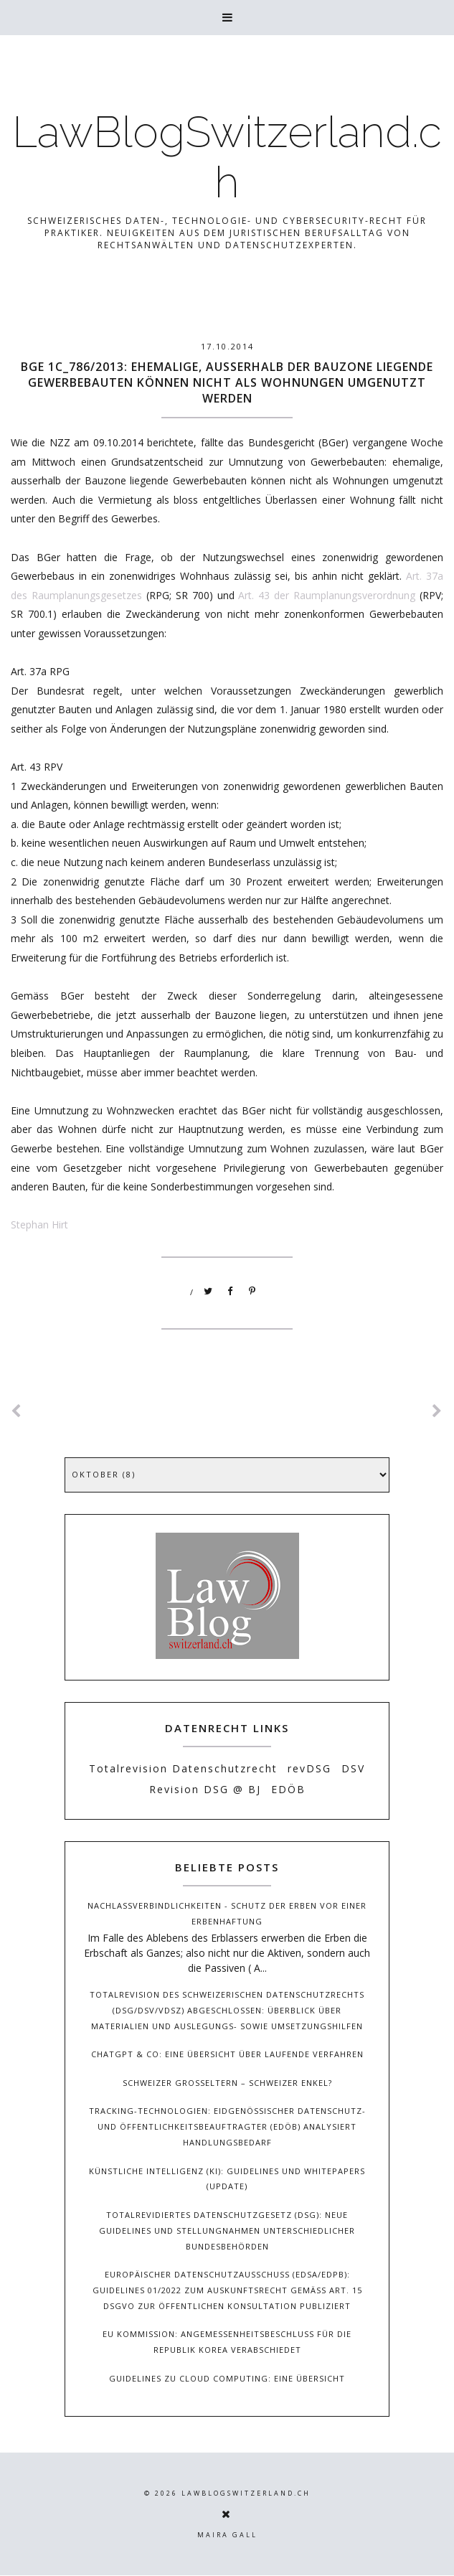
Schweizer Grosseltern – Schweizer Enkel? (227, 2082)
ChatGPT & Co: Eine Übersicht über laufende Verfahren (227, 2054)
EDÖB (288, 1789)
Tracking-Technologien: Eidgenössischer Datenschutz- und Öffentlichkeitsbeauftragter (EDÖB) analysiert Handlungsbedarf (227, 2126)
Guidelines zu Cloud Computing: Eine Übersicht (227, 2378)
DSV (353, 1768)
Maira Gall (227, 2534)
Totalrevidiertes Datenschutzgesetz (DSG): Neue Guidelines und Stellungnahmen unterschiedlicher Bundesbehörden (227, 2230)
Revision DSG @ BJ (205, 1789)
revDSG (309, 1768)
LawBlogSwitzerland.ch (227, 157)
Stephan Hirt (39, 1224)
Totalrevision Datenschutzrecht (183, 1768)
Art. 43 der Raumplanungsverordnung (326, 595)
